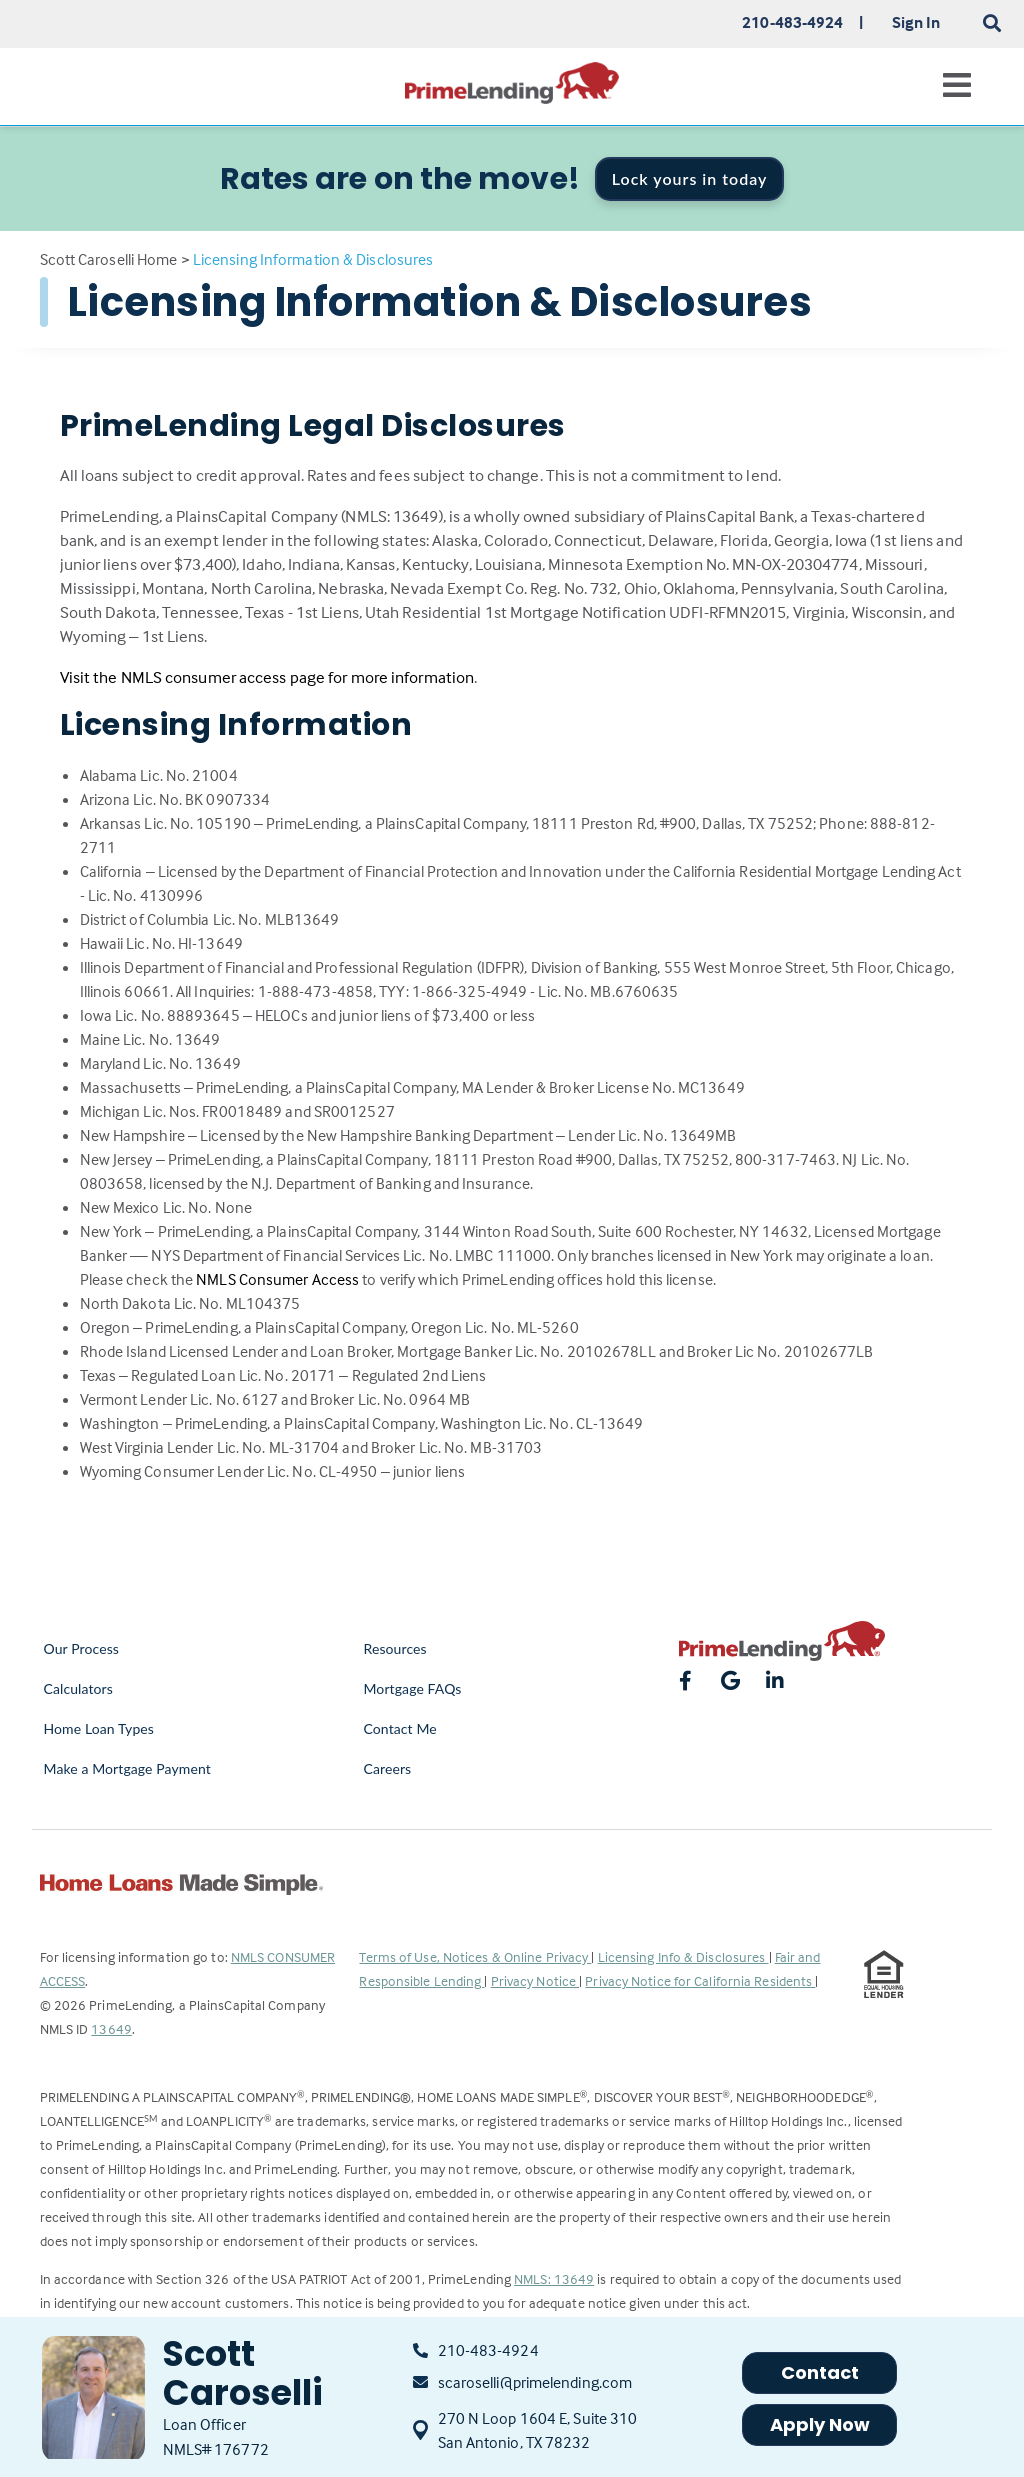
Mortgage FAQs (412, 1688)
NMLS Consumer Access (277, 1279)
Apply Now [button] (820, 2424)
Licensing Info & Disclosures (683, 1956)
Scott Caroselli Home (109, 259)
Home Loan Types (99, 1728)
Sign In (916, 22)
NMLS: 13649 (554, 2278)
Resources (394, 1648)
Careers (387, 1768)
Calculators (78, 1688)
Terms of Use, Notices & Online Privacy (475, 1956)
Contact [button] (820, 2372)
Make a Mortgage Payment (127, 1768)
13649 (111, 2028)
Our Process (82, 1648)
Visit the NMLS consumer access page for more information (267, 677)
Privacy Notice (535, 1980)
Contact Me (399, 1728)
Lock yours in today (690, 178)
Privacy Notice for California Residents (700, 1980)
